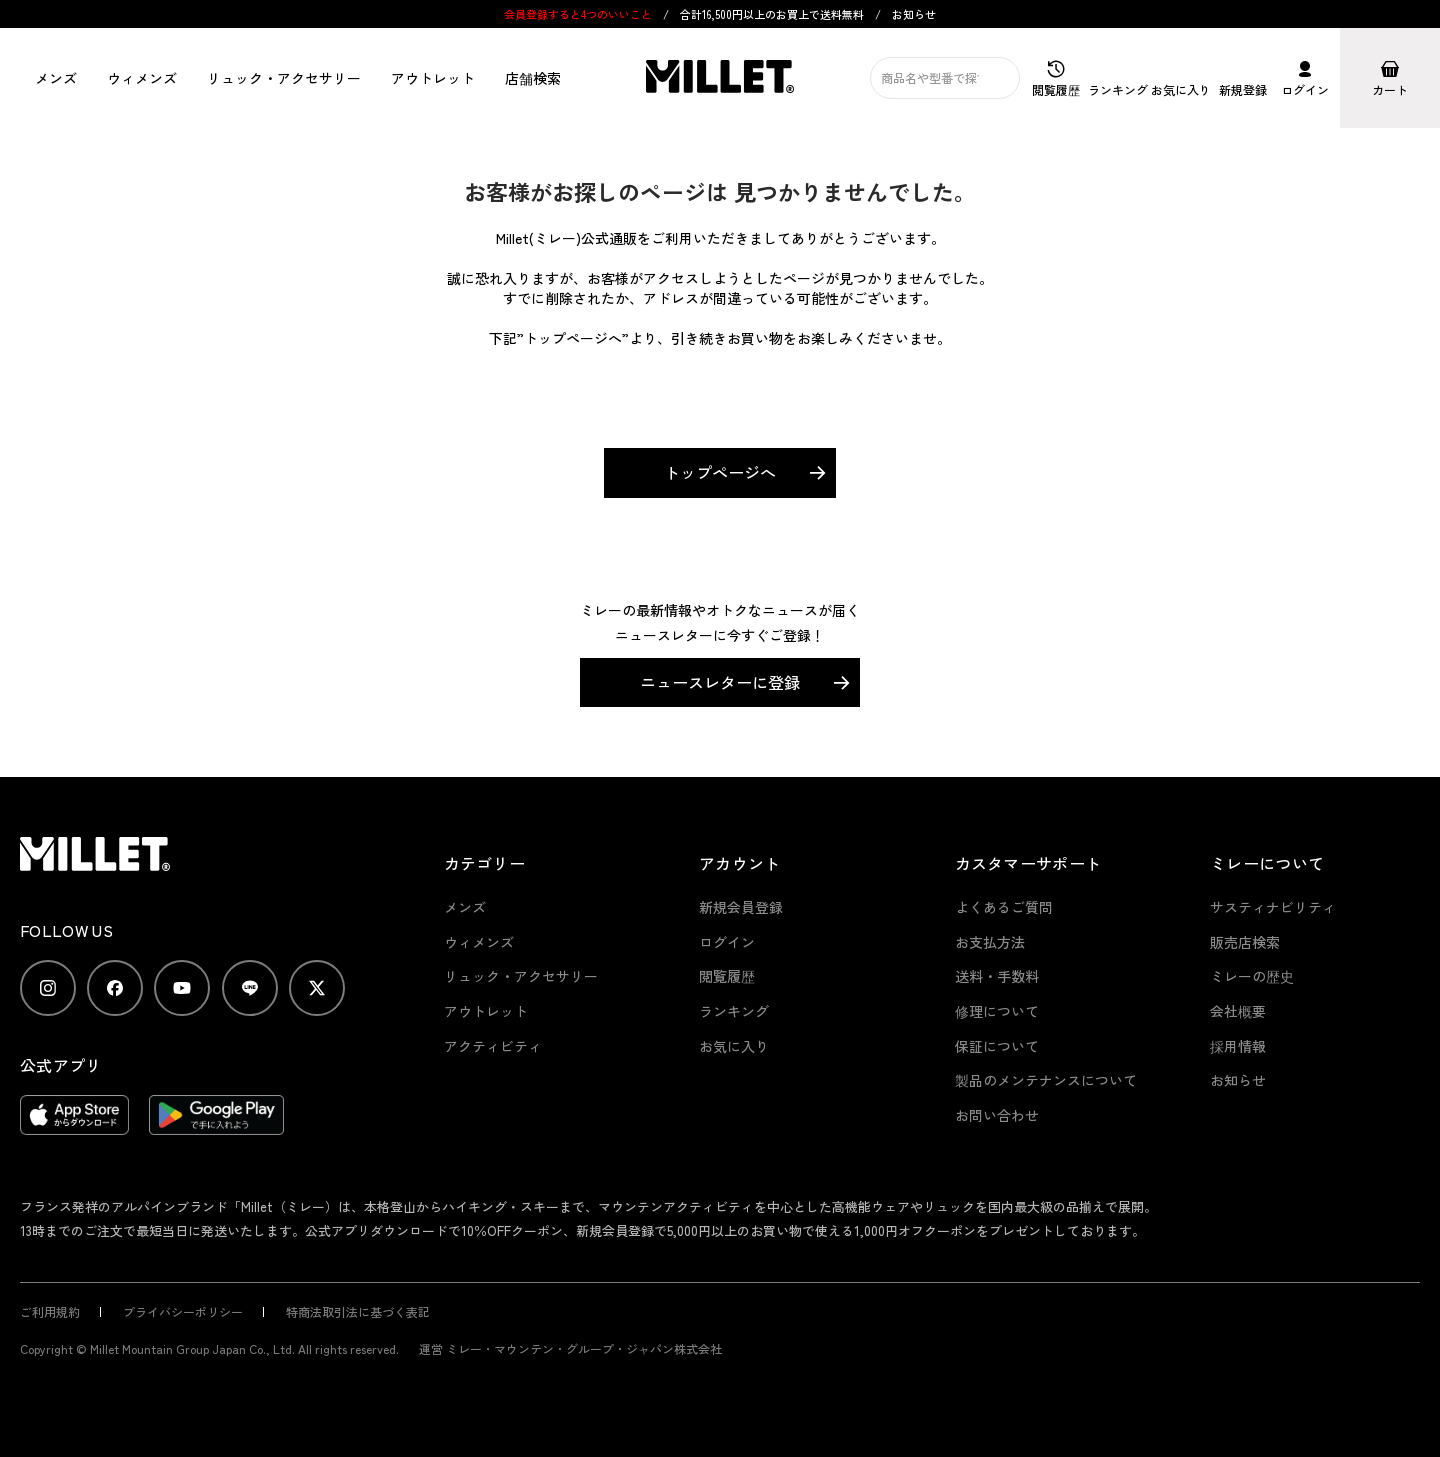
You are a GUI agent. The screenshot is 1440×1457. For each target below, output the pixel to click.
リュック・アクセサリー (521, 976)
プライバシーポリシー (183, 1311)
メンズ (56, 78)
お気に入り (734, 1046)
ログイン (727, 942)
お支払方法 (990, 942)
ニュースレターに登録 (720, 682)
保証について (997, 1046)
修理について (997, 1011)
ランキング (734, 1011)
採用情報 (1238, 1046)
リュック (284, 78)
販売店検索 (1245, 942)
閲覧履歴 (727, 976)
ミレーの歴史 (1252, 976)
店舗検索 (533, 78)
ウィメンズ (142, 78)
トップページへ (720, 472)
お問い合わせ (997, 1115)
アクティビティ (493, 1046)
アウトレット (433, 78)
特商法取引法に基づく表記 (358, 1311)
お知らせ (914, 14)
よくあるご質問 (1004, 907)
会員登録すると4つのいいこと (578, 14)
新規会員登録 (741, 907)
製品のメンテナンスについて (1046, 1080)
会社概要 (1238, 1011)
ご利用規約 (50, 1311)
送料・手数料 (997, 976)
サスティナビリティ (1273, 907)
